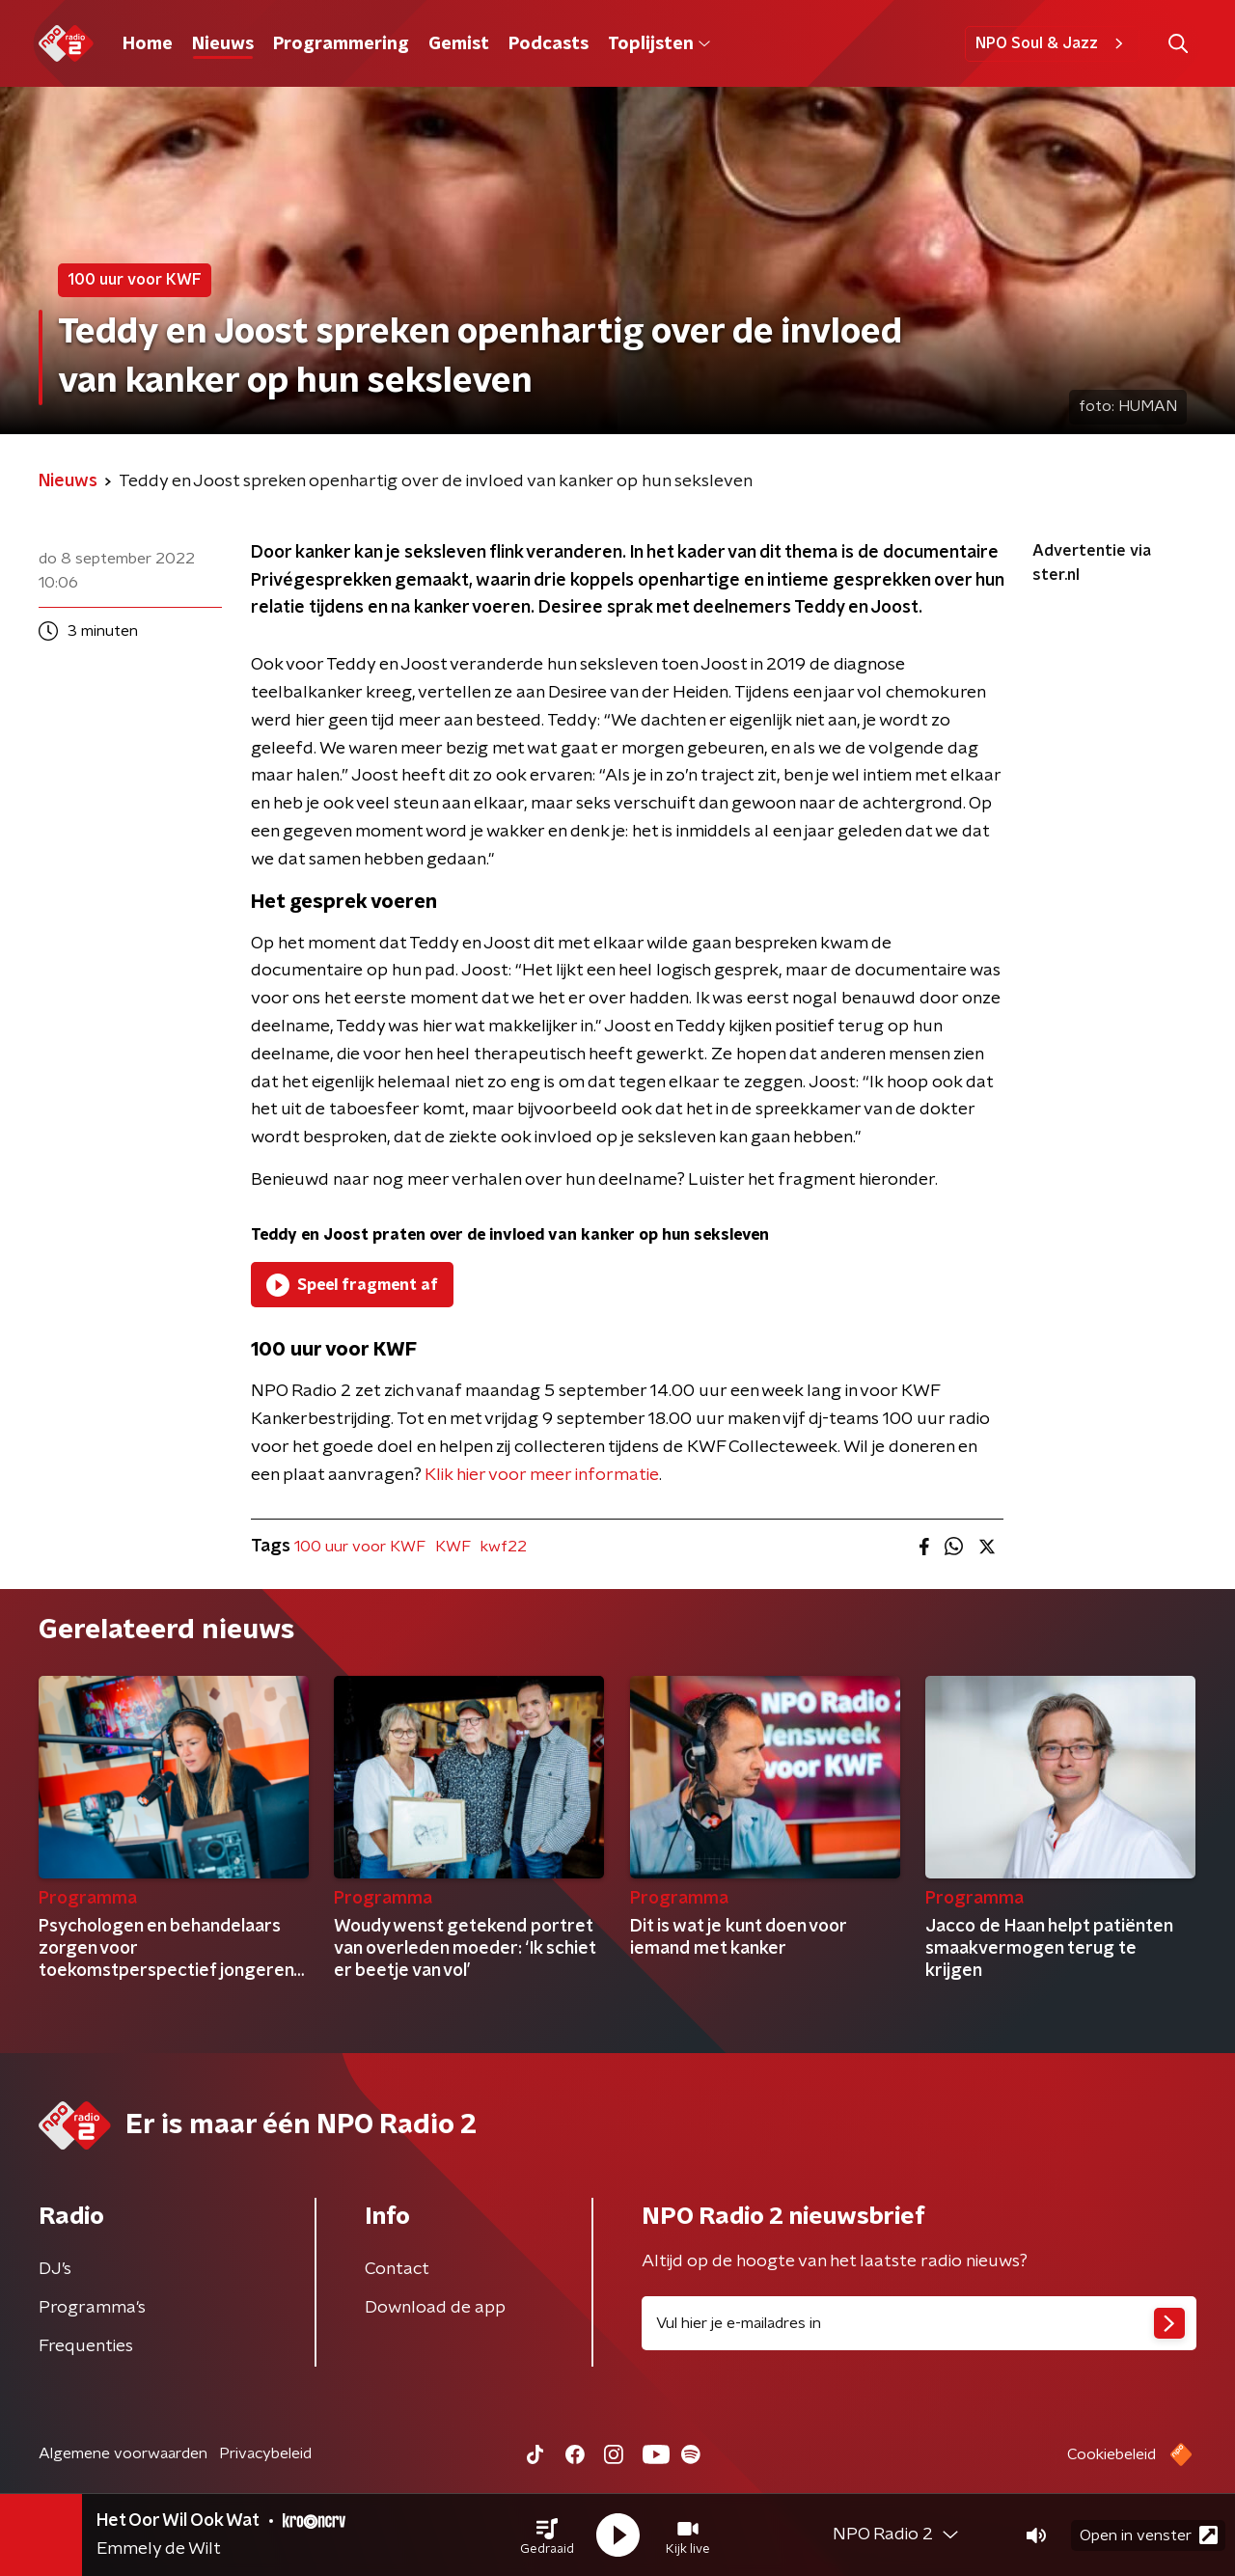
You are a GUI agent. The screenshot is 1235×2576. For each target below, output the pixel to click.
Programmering (341, 44)
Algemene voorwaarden (123, 2453)
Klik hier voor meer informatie (542, 1475)
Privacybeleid (265, 2453)
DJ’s (55, 2269)
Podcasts (548, 44)
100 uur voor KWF (359, 1546)
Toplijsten (659, 44)
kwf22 (503, 1546)
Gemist (458, 44)
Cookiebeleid (1111, 2454)
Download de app (435, 2307)
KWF (453, 1546)
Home (148, 44)
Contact (397, 2269)
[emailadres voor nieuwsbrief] (919, 2323)
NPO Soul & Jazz (1052, 43)
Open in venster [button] (1149, 2535)
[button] (547, 2535)
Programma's (92, 2307)
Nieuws (223, 44)
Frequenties (86, 2346)
